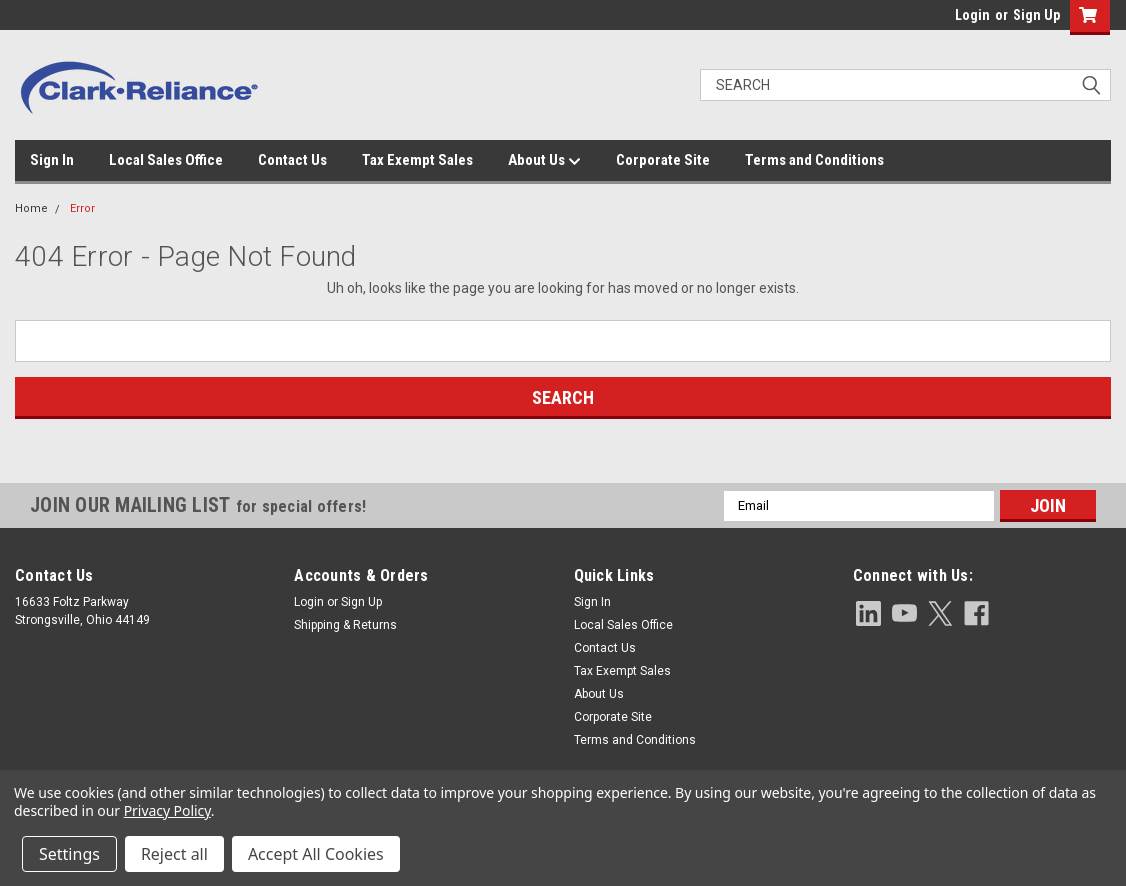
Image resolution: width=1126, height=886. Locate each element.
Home (31, 208)
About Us (544, 161)
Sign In (52, 160)
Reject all (174, 854)
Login (972, 15)
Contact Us (292, 160)
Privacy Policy (167, 810)
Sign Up (1036, 15)
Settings (69, 854)
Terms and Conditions (814, 160)
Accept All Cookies (316, 854)
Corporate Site (663, 160)
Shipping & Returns (345, 625)
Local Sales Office (166, 160)
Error (82, 208)
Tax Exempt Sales (417, 160)
